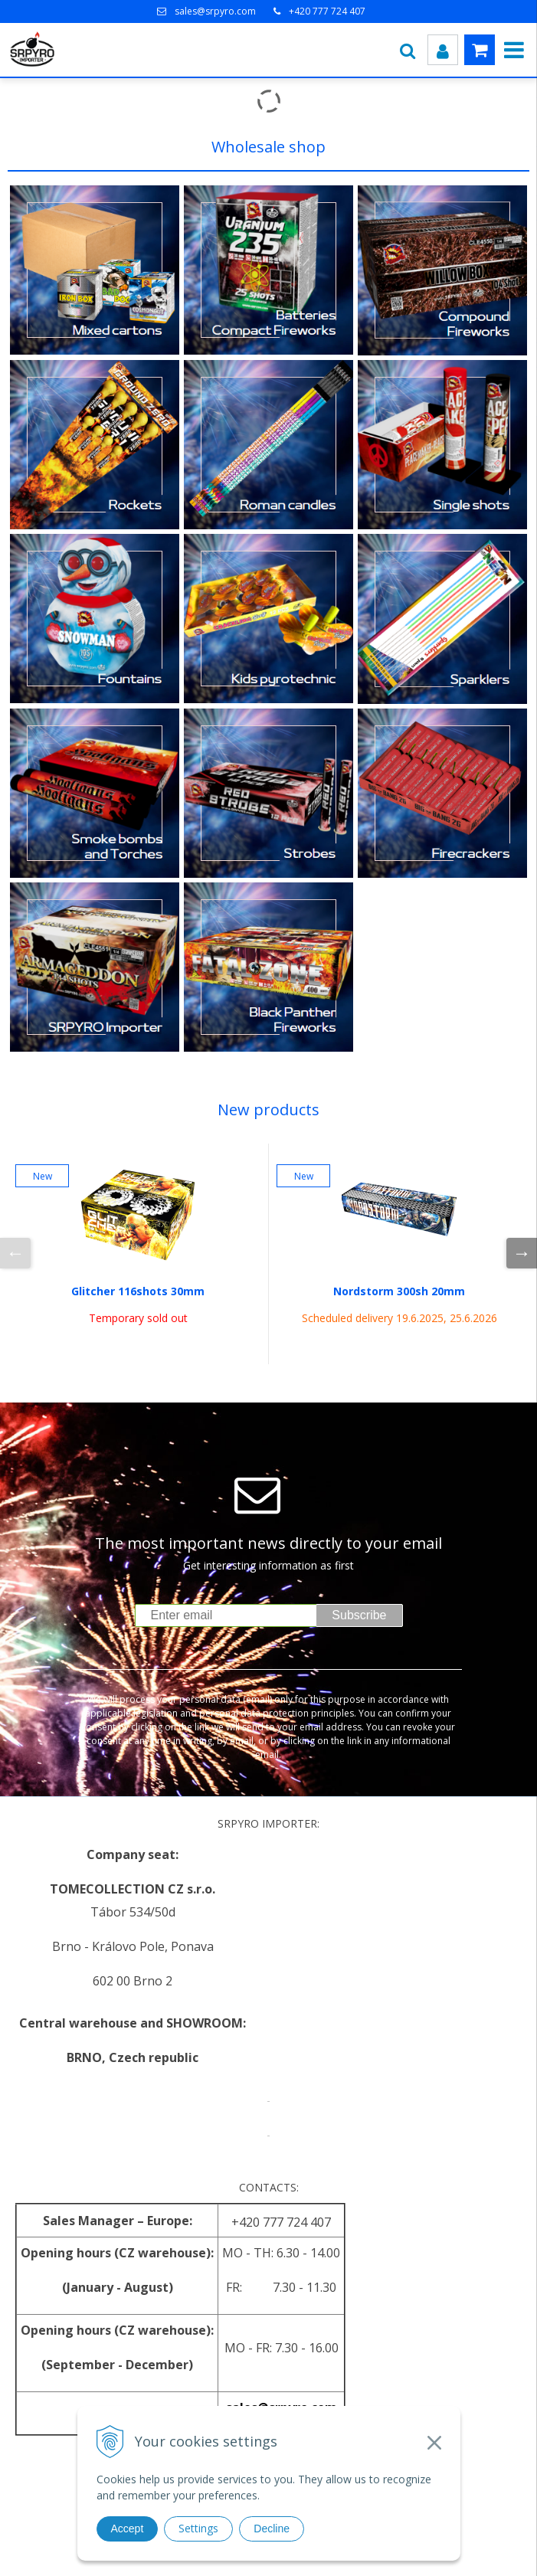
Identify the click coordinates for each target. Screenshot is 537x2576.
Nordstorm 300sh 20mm (399, 1291)
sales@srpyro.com (215, 11)
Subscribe (359, 1615)
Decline (272, 2528)
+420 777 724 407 (327, 11)
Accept (127, 2528)
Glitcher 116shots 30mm (138, 1291)
